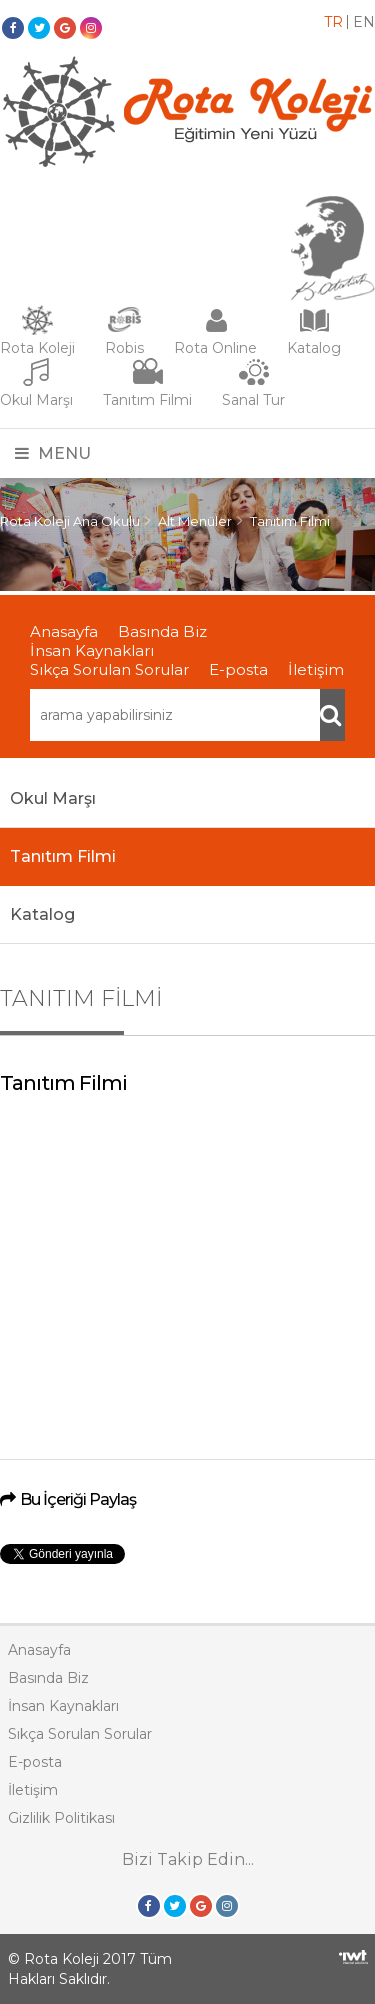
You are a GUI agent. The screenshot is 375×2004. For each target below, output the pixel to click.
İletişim (316, 669)
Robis (124, 348)
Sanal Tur (253, 400)
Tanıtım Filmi (147, 400)
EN (364, 22)
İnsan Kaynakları (92, 650)
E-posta (238, 669)
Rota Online (215, 348)
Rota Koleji (37, 348)
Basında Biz (162, 631)
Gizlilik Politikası (61, 1818)
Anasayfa (64, 631)
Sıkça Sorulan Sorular (109, 669)
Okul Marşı (36, 400)
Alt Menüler (195, 521)
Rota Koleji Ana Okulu (70, 521)
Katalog (314, 348)
